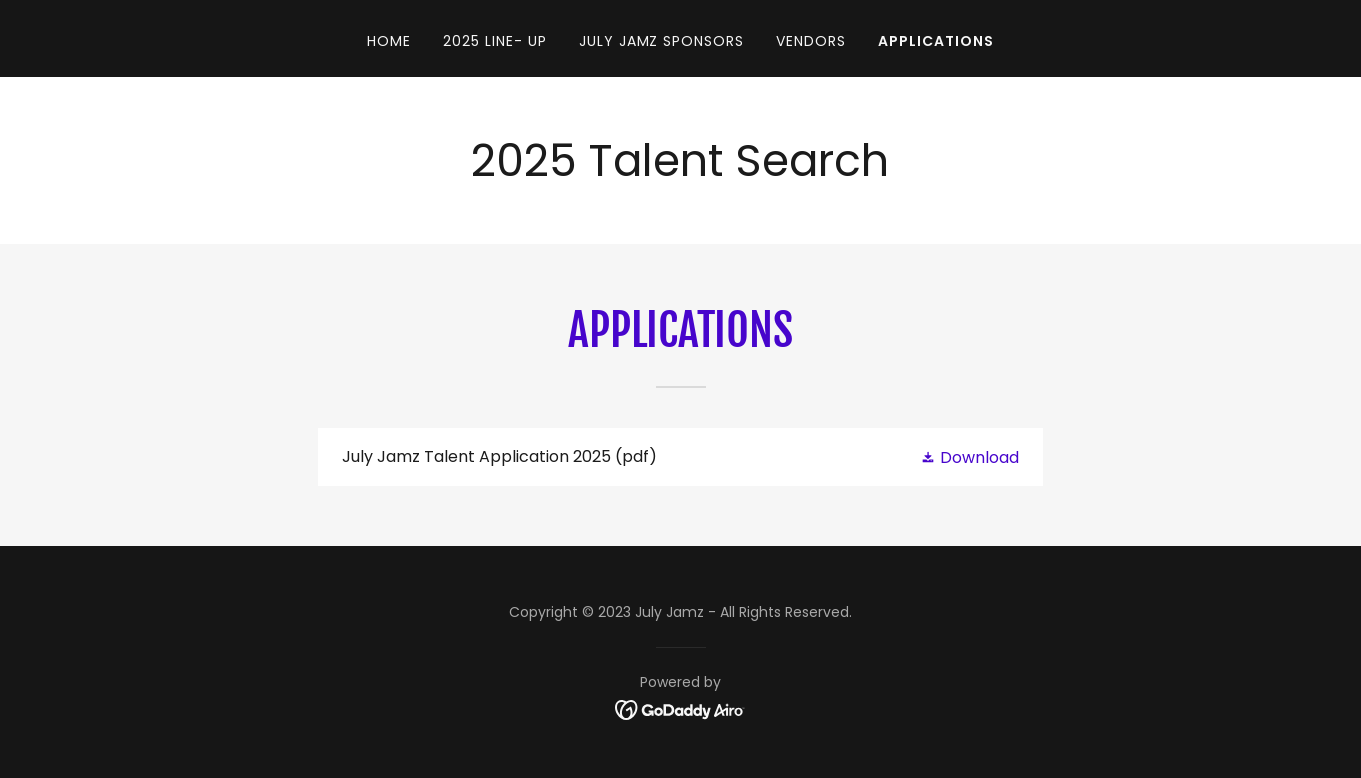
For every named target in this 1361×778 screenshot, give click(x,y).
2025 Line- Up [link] (495, 41)
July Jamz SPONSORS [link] (662, 41)
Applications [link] (936, 41)
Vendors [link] (811, 41)
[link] (680, 457)
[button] (969, 457)
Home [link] (389, 41)
